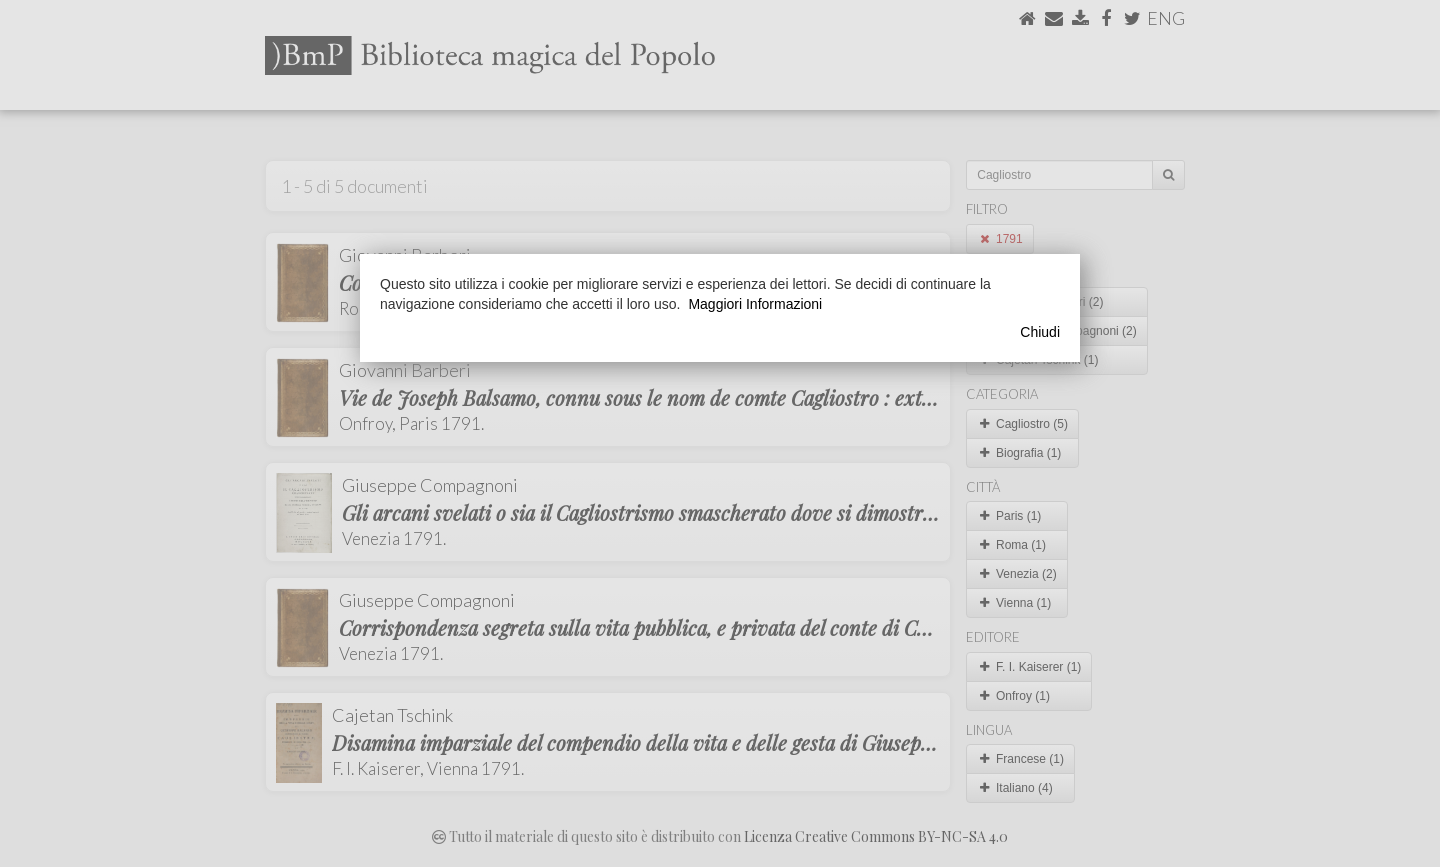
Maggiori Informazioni (755, 304)
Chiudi (1040, 332)
